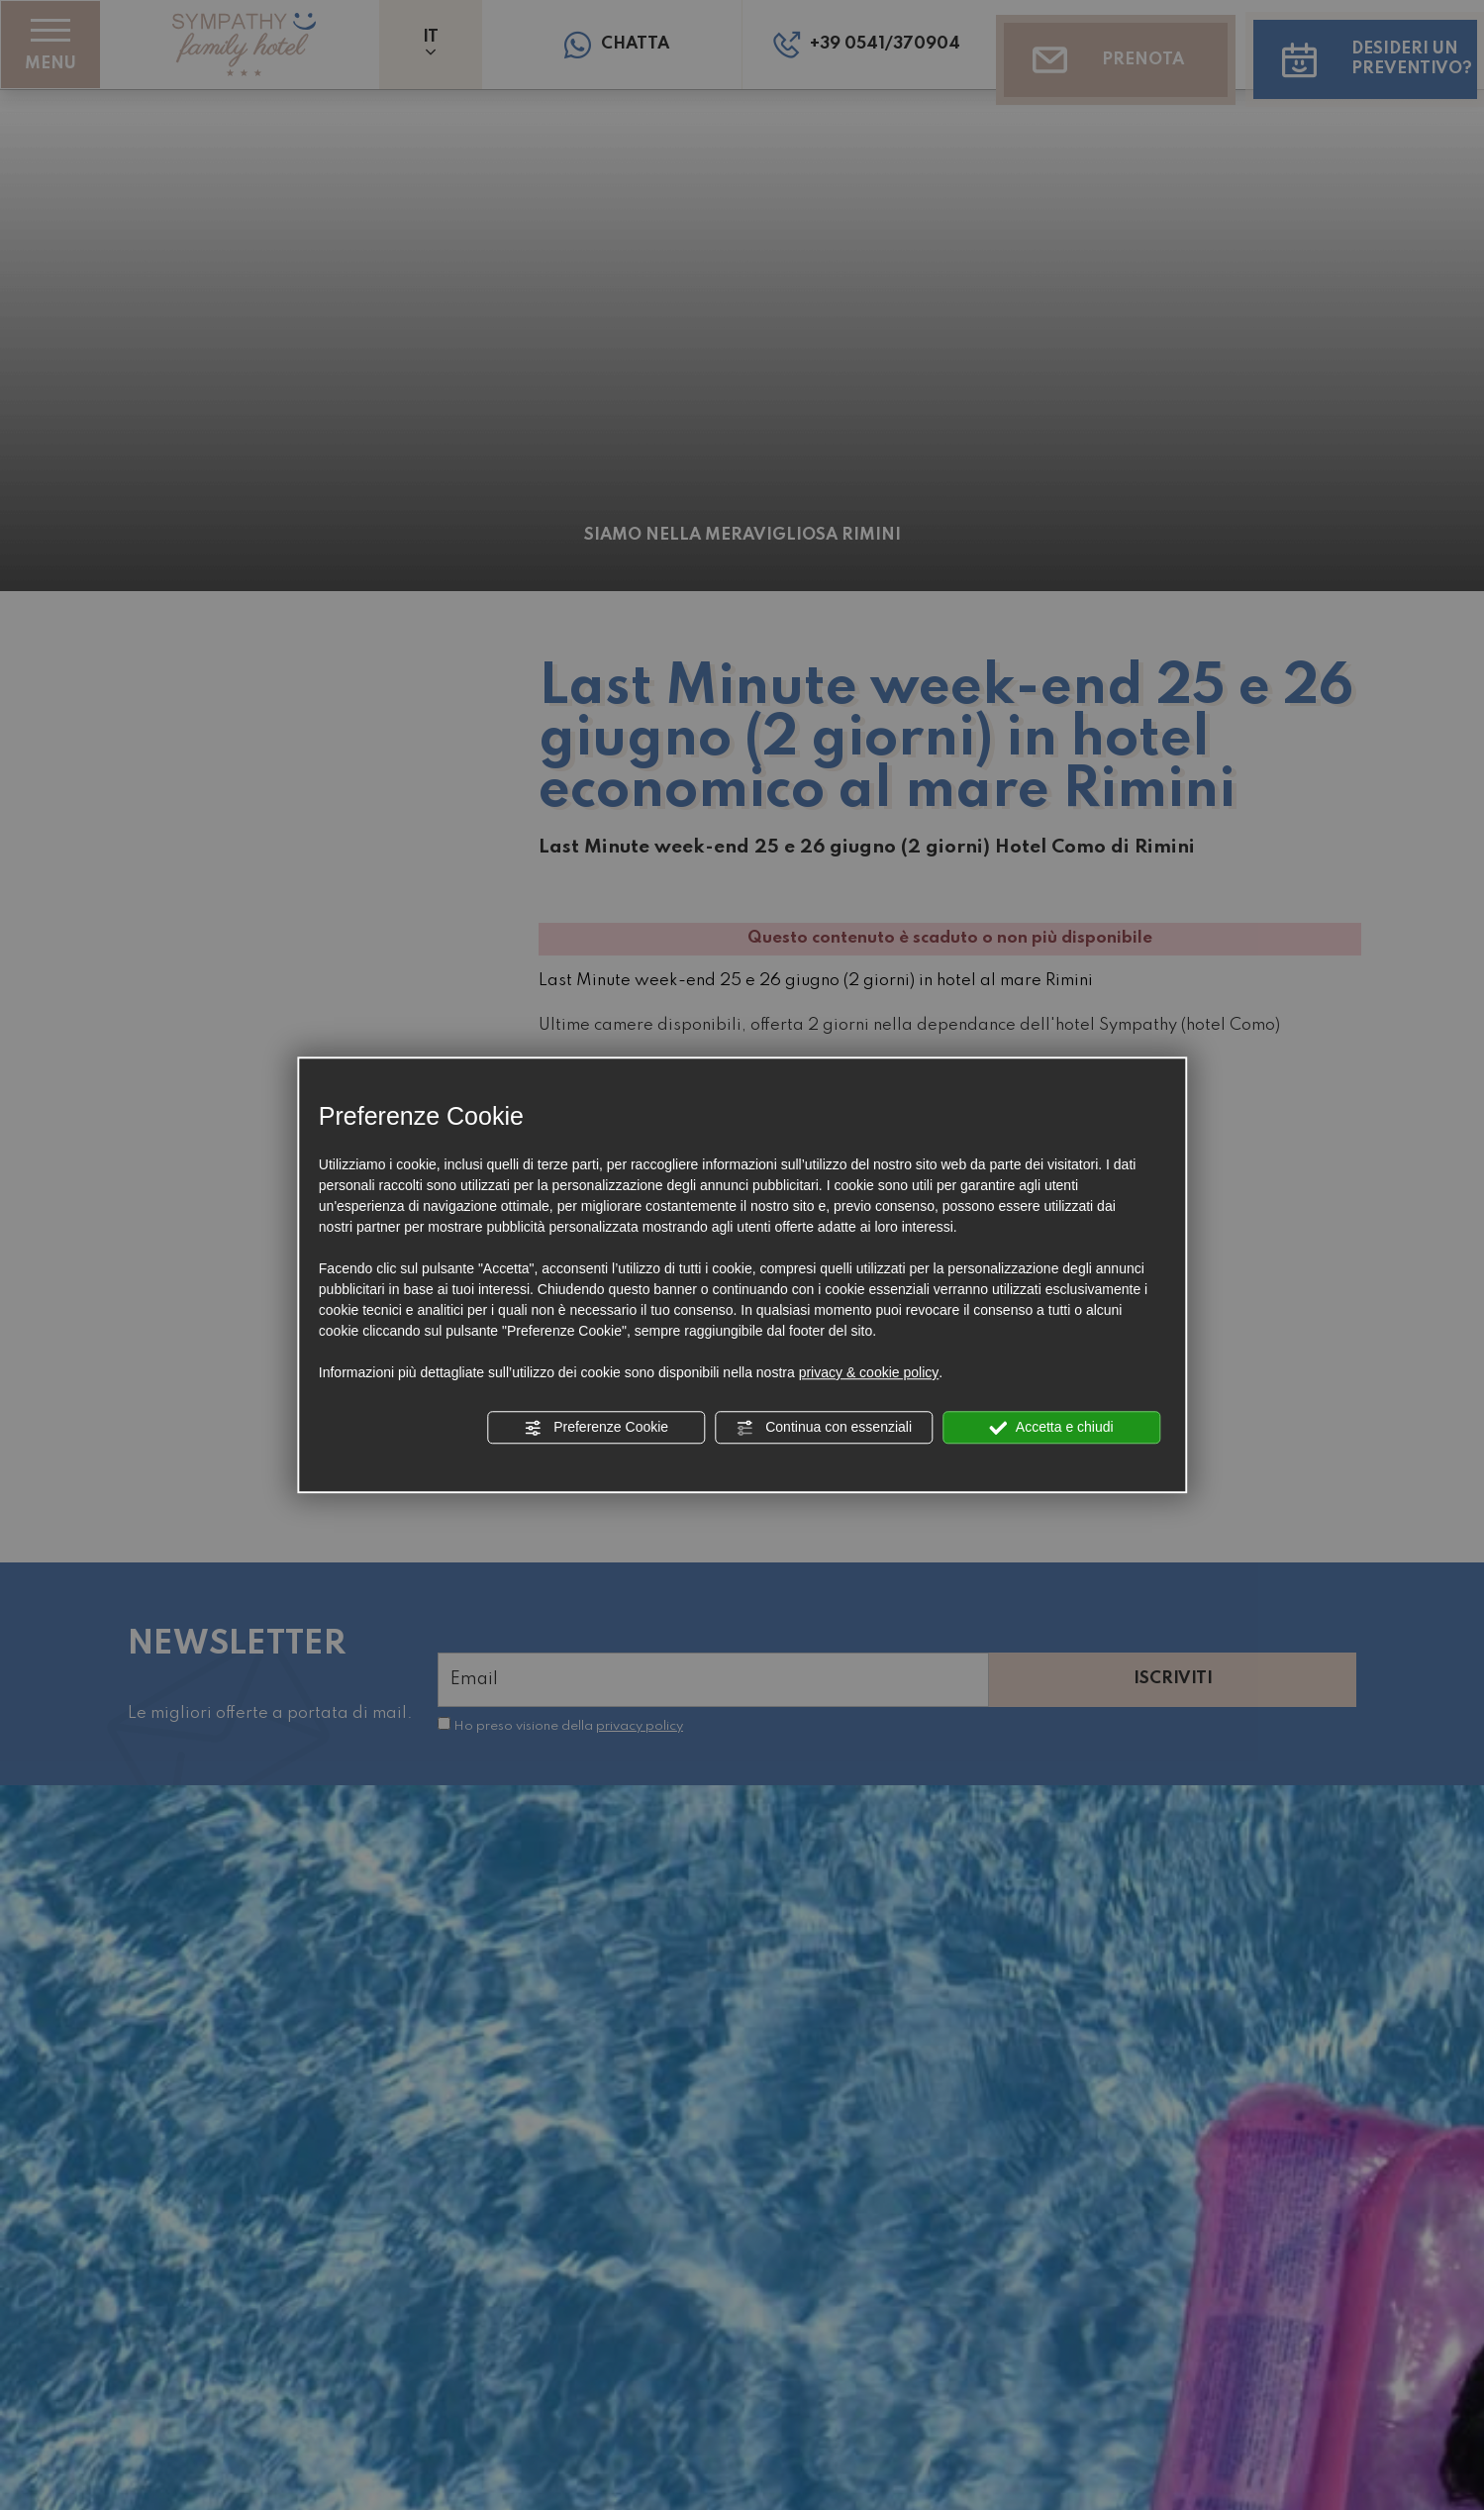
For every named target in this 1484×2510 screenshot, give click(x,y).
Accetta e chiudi (1052, 1428)
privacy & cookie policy (869, 1372)
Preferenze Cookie (596, 1428)
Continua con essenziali (824, 1428)
